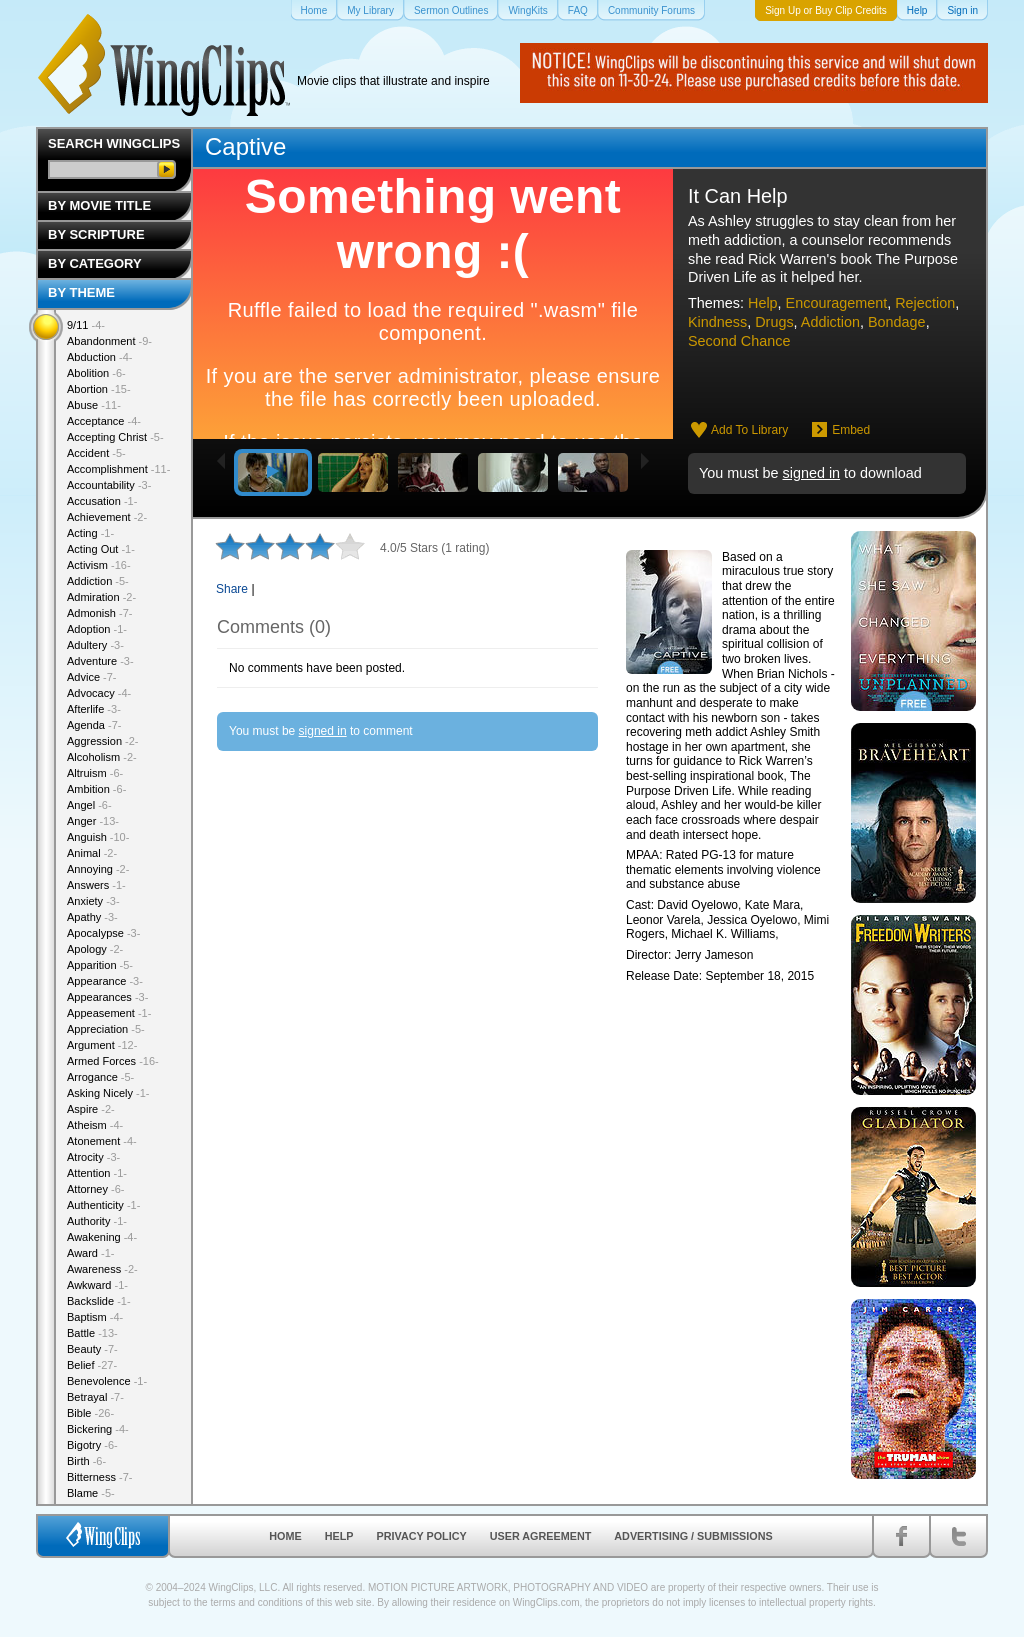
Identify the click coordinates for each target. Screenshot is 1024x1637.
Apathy (92, 917)
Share (232, 589)
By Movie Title (99, 205)
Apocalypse (103, 933)
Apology (95, 949)
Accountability (109, 485)
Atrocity (93, 1157)
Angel (89, 805)
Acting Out (101, 549)
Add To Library (749, 430)
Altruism (95, 773)
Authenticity (103, 1205)
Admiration (101, 597)
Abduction (99, 357)
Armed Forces (113, 1061)
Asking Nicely (108, 1093)
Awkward (97, 1285)
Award (91, 1253)
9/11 (86, 325)
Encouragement (837, 303)
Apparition (100, 965)
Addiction (830, 322)
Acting (90, 533)
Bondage (897, 322)
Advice (92, 677)
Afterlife (94, 709)
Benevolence (107, 1381)
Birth (86, 1461)
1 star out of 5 (230, 546)
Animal (92, 853)
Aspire (91, 1109)
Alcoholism (102, 757)
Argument (102, 1045)
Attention (97, 1173)
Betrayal (95, 1397)
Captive (245, 146)
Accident (96, 453)
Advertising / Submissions (693, 1536)
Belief (92, 1365)
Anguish (98, 837)
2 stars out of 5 (245, 546)
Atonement (102, 1141)
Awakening (102, 1237)
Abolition (96, 373)
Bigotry (92, 1445)
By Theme (81, 292)
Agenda (94, 725)
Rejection (925, 303)
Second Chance (739, 341)
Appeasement (109, 1013)
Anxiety (93, 901)
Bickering (98, 1429)
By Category (95, 263)
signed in (811, 473)
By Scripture (96, 234)
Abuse (94, 405)
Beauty (92, 1349)
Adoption (97, 629)
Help (763, 303)
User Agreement (541, 1536)
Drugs (774, 322)
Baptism (95, 1317)
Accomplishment (118, 469)
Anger (93, 821)
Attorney (95, 1189)
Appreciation (106, 1029)
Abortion (99, 389)
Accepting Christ (115, 437)
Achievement (107, 517)
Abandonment (109, 341)
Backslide (99, 1301)
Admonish (99, 613)
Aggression (103, 741)
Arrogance (100, 1077)
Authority (97, 1221)
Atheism (95, 1125)
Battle (92, 1333)
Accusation (102, 501)
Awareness (102, 1269)
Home (285, 1536)
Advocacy (99, 693)
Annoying (98, 869)
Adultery (95, 645)
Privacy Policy (422, 1536)
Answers (96, 885)
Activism (99, 565)
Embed (851, 430)
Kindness (717, 322)
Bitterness (99, 1477)
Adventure (100, 661)
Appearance (105, 981)
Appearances (107, 997)
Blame (91, 1493)
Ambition (96, 789)
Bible (90, 1413)
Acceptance (104, 421)
